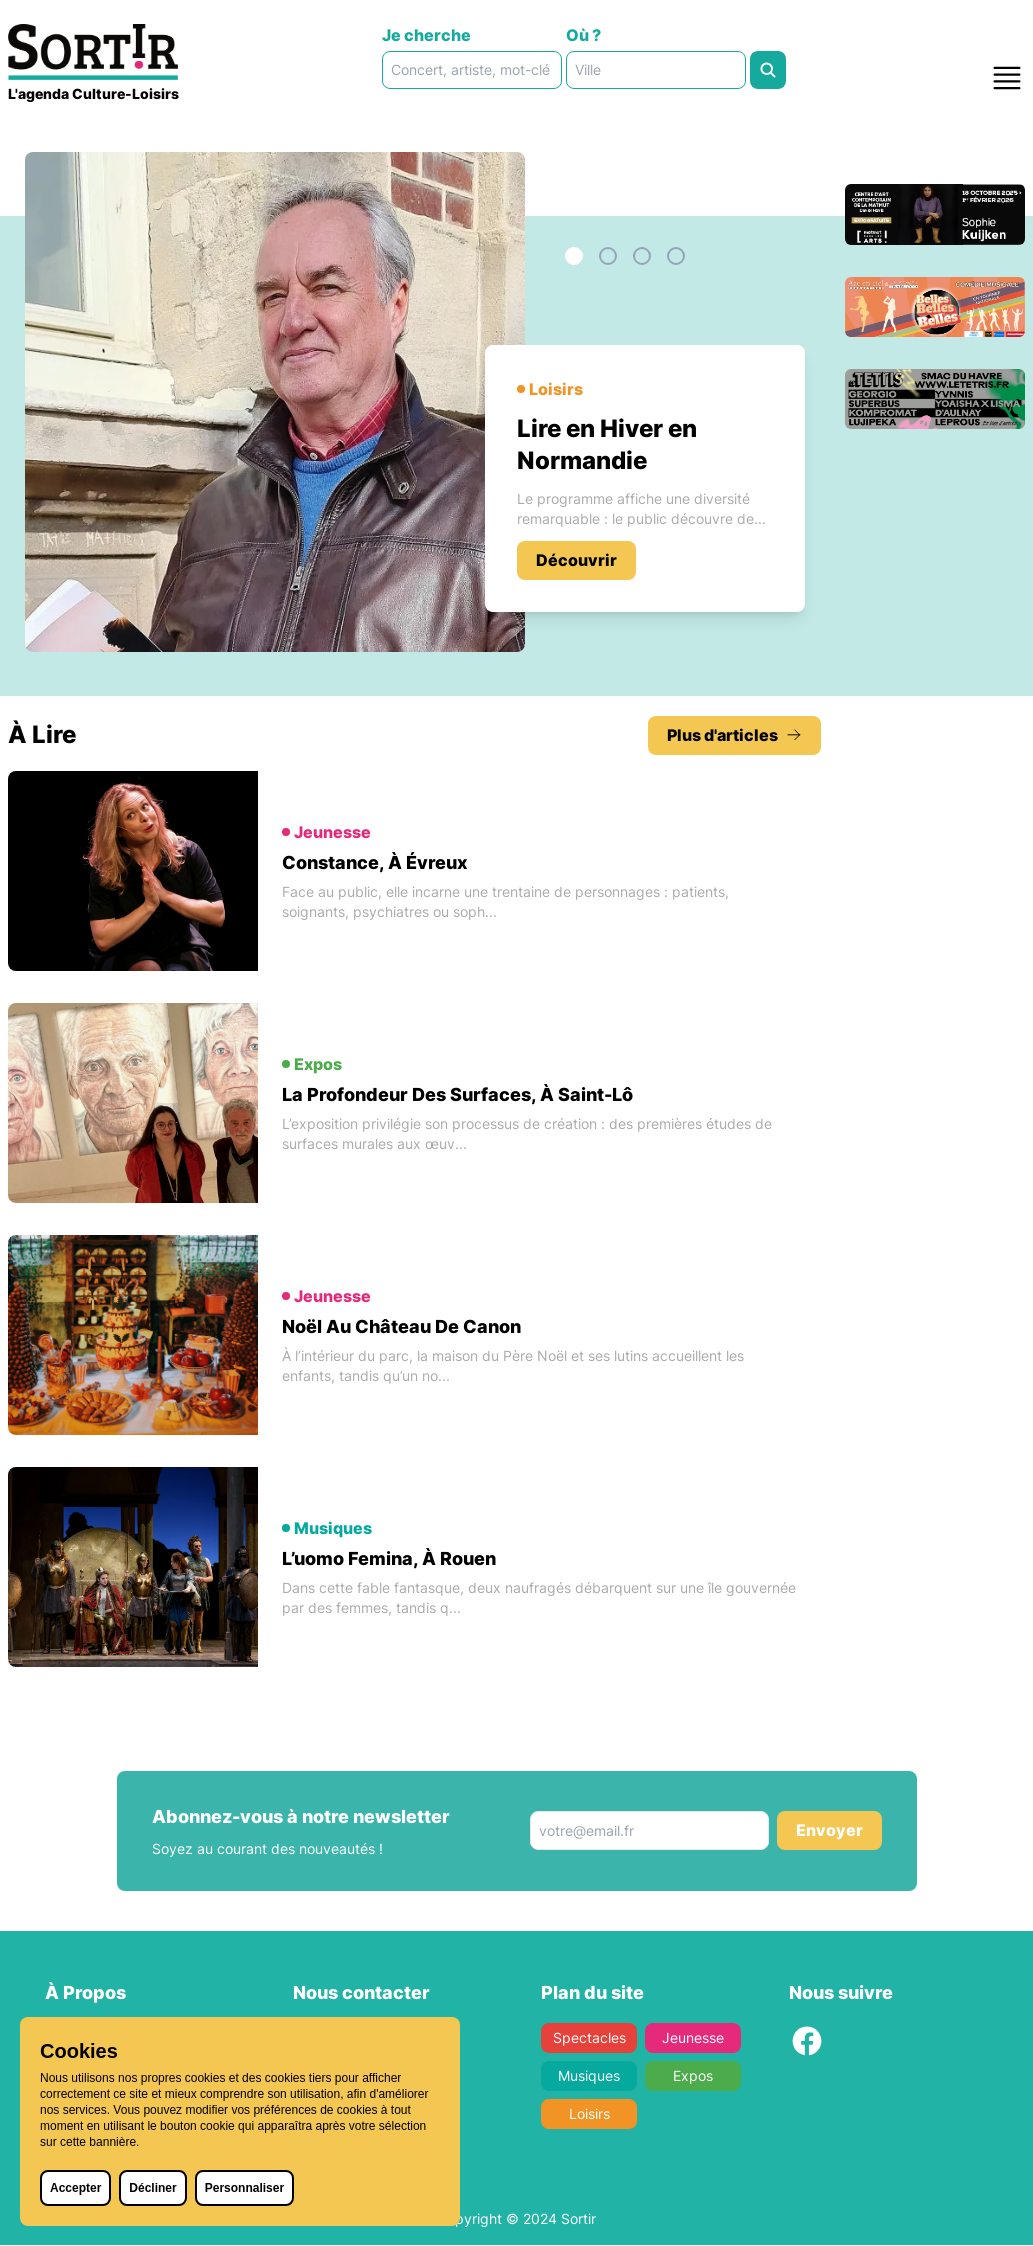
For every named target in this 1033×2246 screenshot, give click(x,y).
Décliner (152, 2188)
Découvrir (576, 560)
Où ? (583, 35)
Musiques (589, 2076)
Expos (693, 2076)
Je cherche (426, 35)
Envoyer (829, 1832)
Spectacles (588, 2038)
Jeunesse (693, 2038)
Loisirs (588, 2114)
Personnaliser (244, 2188)
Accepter (75, 2188)
